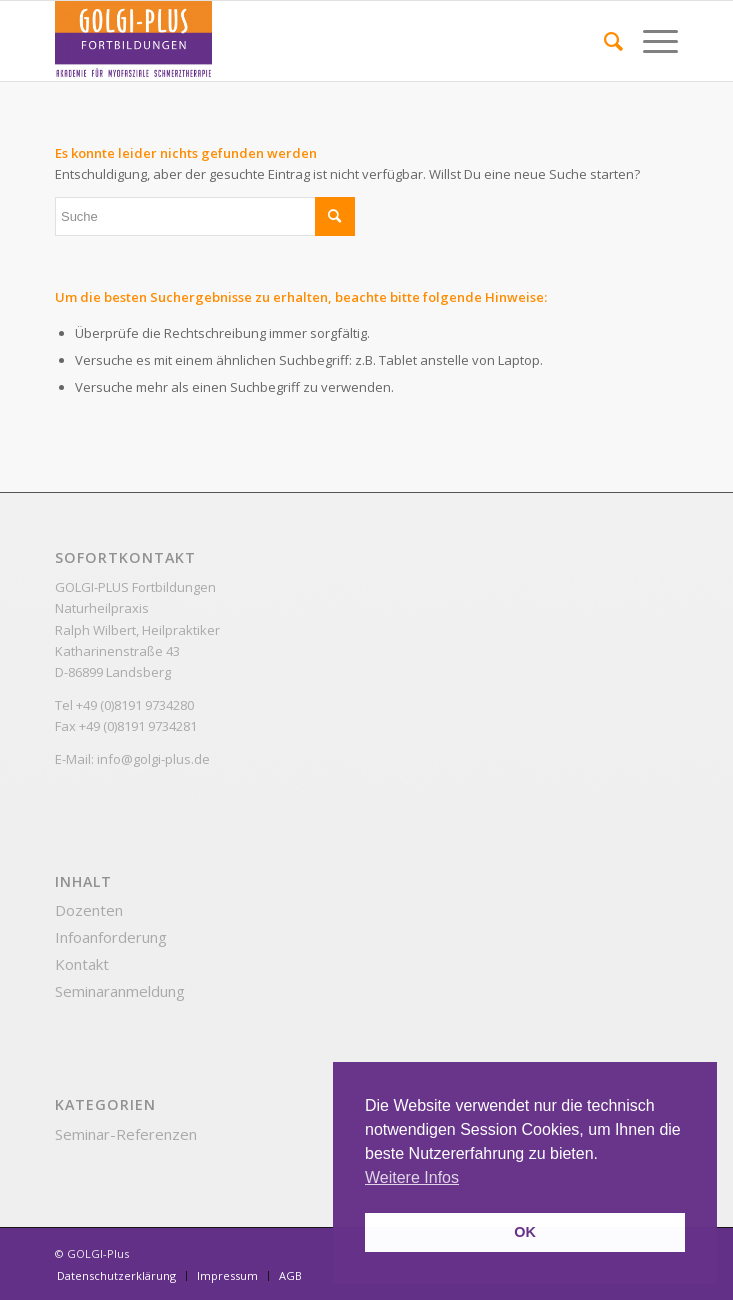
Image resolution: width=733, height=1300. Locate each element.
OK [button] (525, 1232)
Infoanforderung (111, 937)
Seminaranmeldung (120, 991)
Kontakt (82, 964)
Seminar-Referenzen (126, 1134)
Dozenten (89, 910)
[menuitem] (603, 41)
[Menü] (650, 41)
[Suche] (603, 41)
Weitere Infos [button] (412, 1177)
